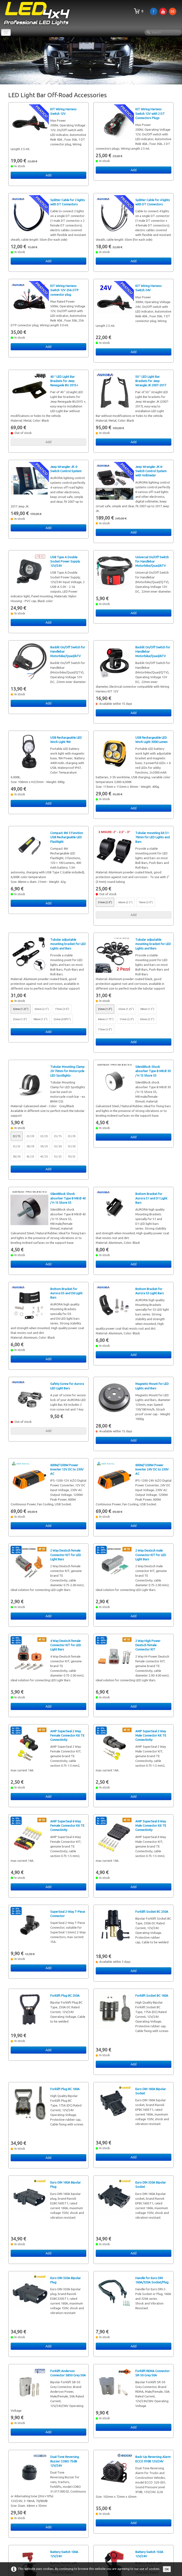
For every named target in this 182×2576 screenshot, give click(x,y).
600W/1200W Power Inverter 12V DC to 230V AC (67, 1469)
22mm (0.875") (62, 1019)
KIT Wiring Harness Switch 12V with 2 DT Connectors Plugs (150, 113)
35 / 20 (71, 1146)
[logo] (36, 14)
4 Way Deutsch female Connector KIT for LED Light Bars (65, 1645)
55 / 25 (58, 1156)
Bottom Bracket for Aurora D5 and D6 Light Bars (66, 1293)
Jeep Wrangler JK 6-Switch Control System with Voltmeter (151, 471)
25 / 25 (16, 1146)
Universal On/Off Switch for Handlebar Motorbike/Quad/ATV (152, 561)
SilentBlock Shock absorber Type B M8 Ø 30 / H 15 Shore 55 (153, 1071)
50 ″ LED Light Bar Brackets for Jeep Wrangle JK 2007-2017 (150, 381)
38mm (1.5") (40, 1019)
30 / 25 (44, 1146)
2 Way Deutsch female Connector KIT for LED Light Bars (65, 1555)
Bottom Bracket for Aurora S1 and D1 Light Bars (151, 1198)
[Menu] (6, 32)
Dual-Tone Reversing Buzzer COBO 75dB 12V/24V (64, 2461)
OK (167, 2569)
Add (48, 175)
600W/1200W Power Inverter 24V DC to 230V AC (152, 1469)
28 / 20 (30, 1146)
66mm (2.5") (125, 902)
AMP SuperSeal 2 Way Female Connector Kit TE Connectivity (67, 1735)
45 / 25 (44, 1156)
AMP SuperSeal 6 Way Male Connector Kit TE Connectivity (150, 1825)
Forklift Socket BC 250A (151, 1911)
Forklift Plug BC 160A (65, 2089)
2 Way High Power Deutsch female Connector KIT (147, 1645)
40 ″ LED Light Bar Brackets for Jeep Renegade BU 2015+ (64, 381)
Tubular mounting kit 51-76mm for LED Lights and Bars (152, 837)
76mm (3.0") (146, 902)
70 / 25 (71, 1156)
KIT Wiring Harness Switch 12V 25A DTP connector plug (64, 290)
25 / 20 (71, 1136)
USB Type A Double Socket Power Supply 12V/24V (65, 561)
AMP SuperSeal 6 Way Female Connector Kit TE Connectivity (67, 1825)
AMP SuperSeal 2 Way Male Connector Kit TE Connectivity (150, 1735)
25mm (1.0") (20, 1019)
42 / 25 (30, 1156)
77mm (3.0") (62, 1009)
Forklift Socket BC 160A (151, 1995)
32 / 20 (58, 1146)
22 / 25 (44, 1136)
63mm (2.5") (42, 1009)
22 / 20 (30, 1136)
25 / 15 (58, 1136)
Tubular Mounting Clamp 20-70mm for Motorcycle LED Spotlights (67, 1071)
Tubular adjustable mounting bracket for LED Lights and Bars (68, 944)
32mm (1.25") (20, 1009)
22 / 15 (16, 1136)
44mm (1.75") (106, 1019)
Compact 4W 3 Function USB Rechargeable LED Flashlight (66, 837)
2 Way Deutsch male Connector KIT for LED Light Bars (150, 1555)
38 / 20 (16, 1156)
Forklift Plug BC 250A (65, 1995)
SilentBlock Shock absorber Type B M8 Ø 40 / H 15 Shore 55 (68, 1198)
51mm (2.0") (105, 902)
